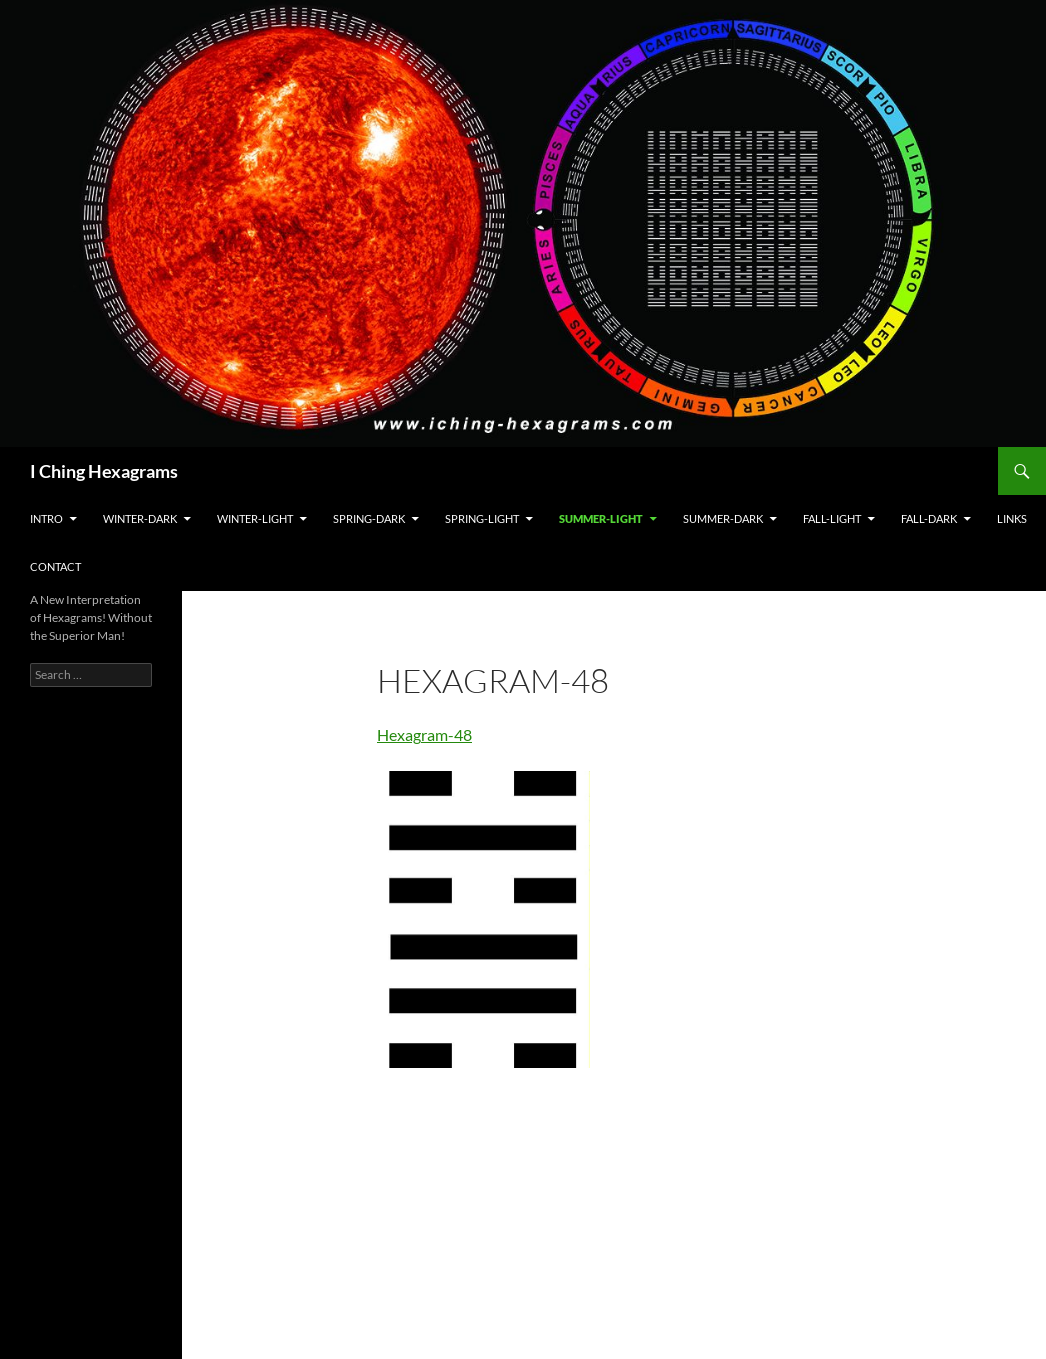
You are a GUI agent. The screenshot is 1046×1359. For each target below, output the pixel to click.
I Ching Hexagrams (104, 471)
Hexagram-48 (424, 734)
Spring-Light (482, 518)
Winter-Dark (140, 518)
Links (1012, 518)
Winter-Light (255, 518)
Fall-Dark (929, 518)
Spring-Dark (369, 518)
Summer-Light (601, 518)
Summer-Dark (723, 518)
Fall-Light (832, 518)
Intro (46, 518)
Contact (55, 566)
